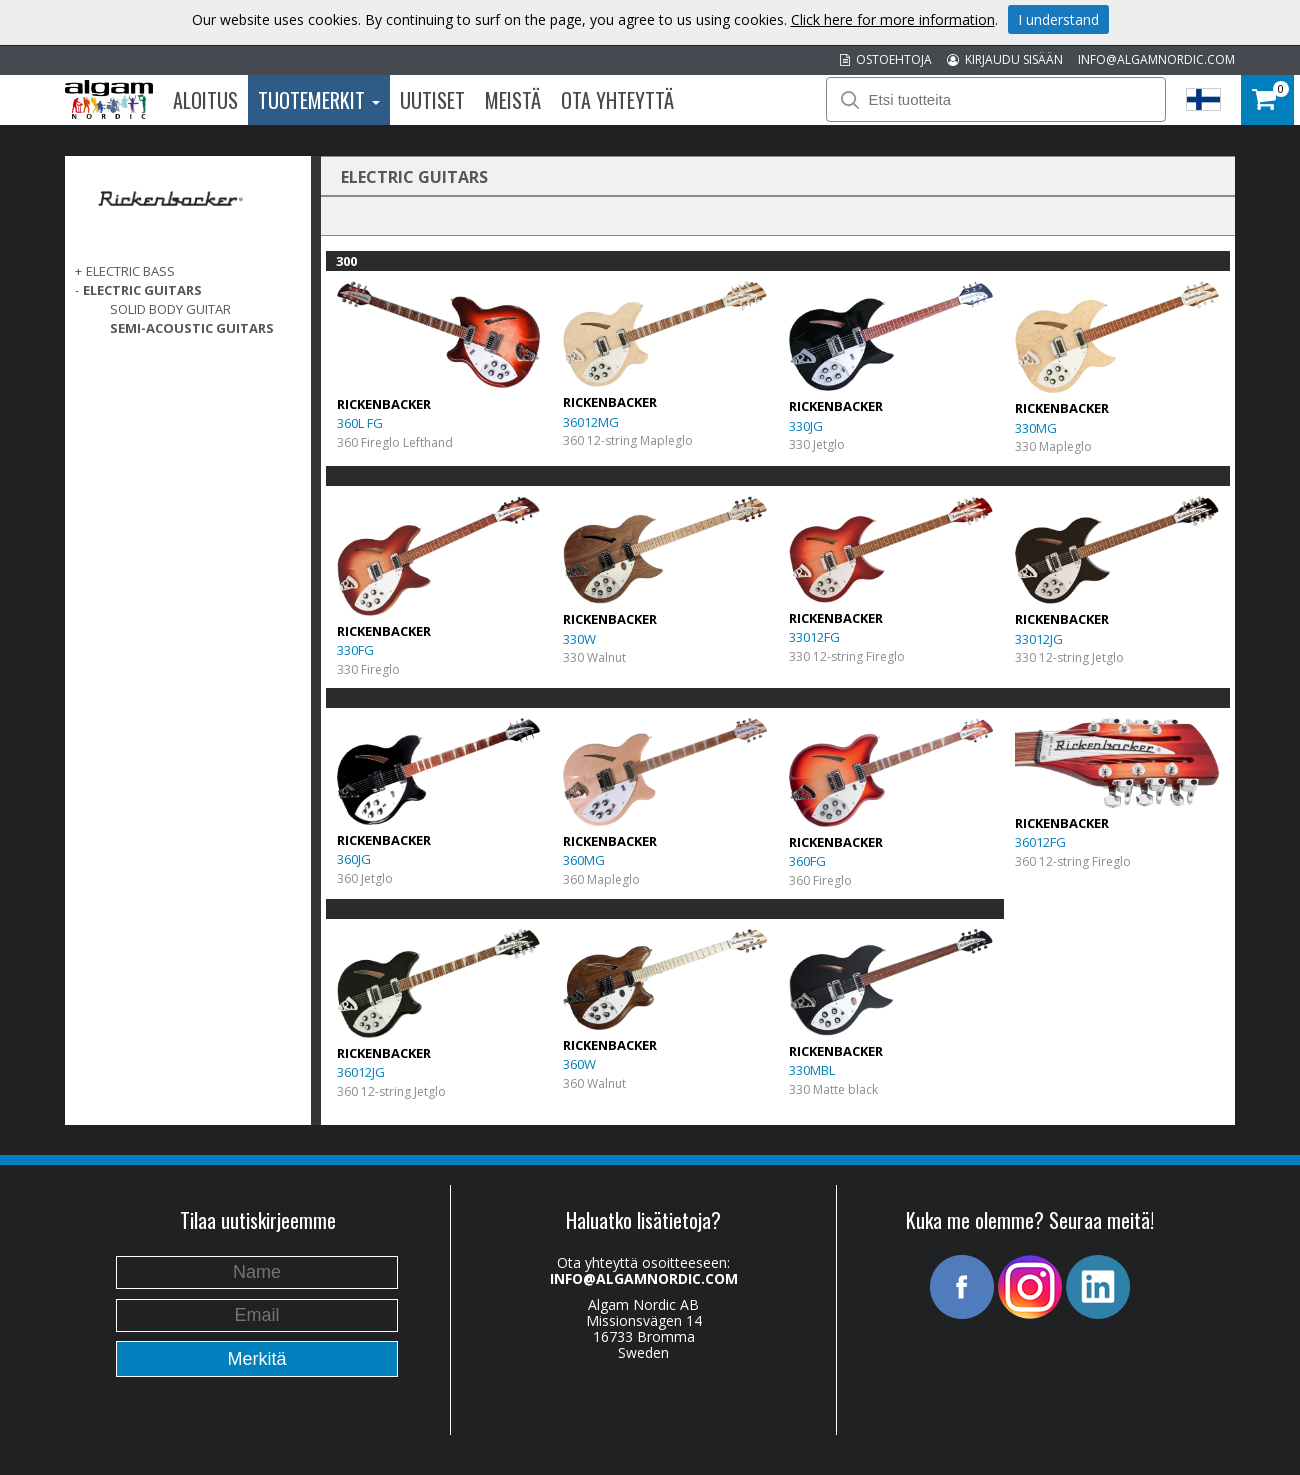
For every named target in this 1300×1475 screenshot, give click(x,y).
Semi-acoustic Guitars (192, 328)
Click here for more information (893, 19)
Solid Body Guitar (170, 309)
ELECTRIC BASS (130, 271)
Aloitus (205, 100)
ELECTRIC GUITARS (142, 290)
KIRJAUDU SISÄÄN (1005, 59)
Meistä (513, 100)
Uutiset (432, 100)
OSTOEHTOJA (886, 59)
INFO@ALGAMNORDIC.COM (1156, 59)
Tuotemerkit (319, 100)
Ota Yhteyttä (617, 100)
